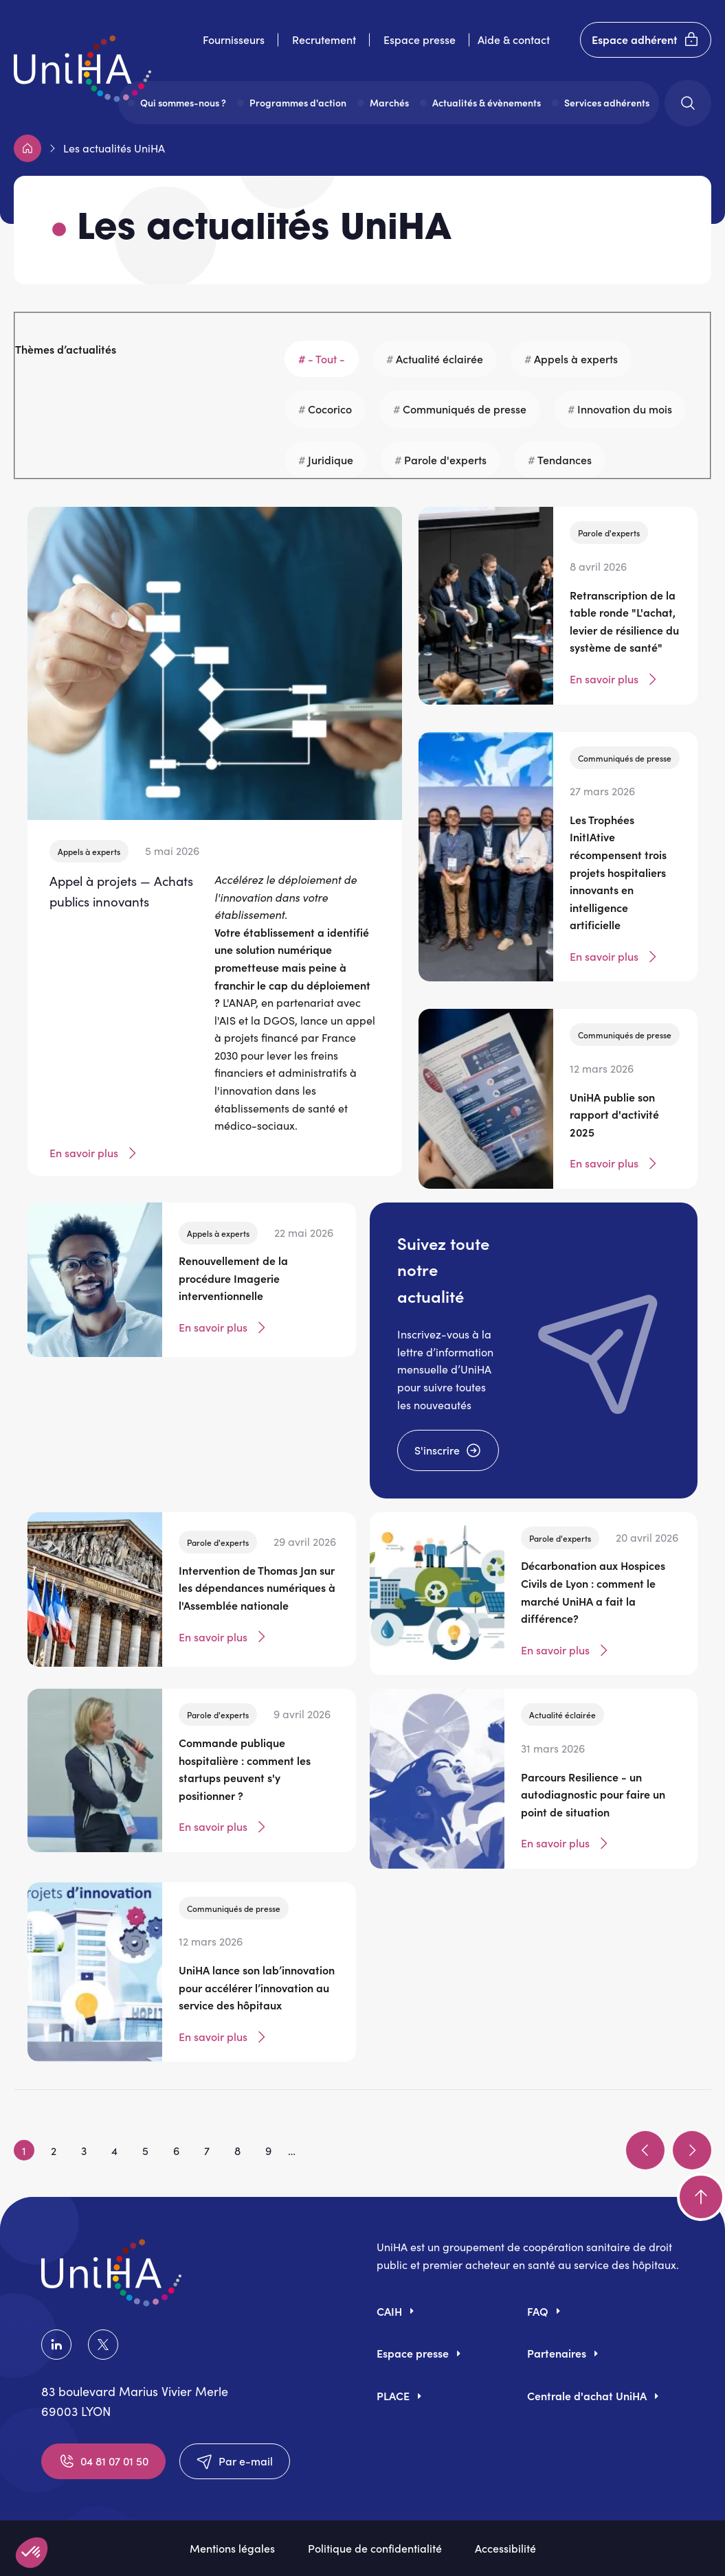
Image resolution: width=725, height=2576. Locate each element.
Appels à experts (576, 358)
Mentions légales (232, 2547)
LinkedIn (56, 2344)
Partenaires (556, 2352)
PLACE (393, 2395)
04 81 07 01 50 (103, 2461)
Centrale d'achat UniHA (587, 2395)
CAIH (389, 2310)
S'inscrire (448, 1450)
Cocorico (330, 408)
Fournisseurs (234, 39)
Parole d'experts (445, 459)
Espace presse (419, 39)
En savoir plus (94, 1153)
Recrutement (324, 39)
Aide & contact (514, 39)
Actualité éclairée (439, 358)
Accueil (27, 148)
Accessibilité (505, 2547)
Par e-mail (235, 2461)
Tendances (564, 459)
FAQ (537, 2310)
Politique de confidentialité (375, 2547)
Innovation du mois (624, 408)
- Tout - (326, 358)
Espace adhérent (646, 40)
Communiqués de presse (464, 408)
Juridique (330, 459)
